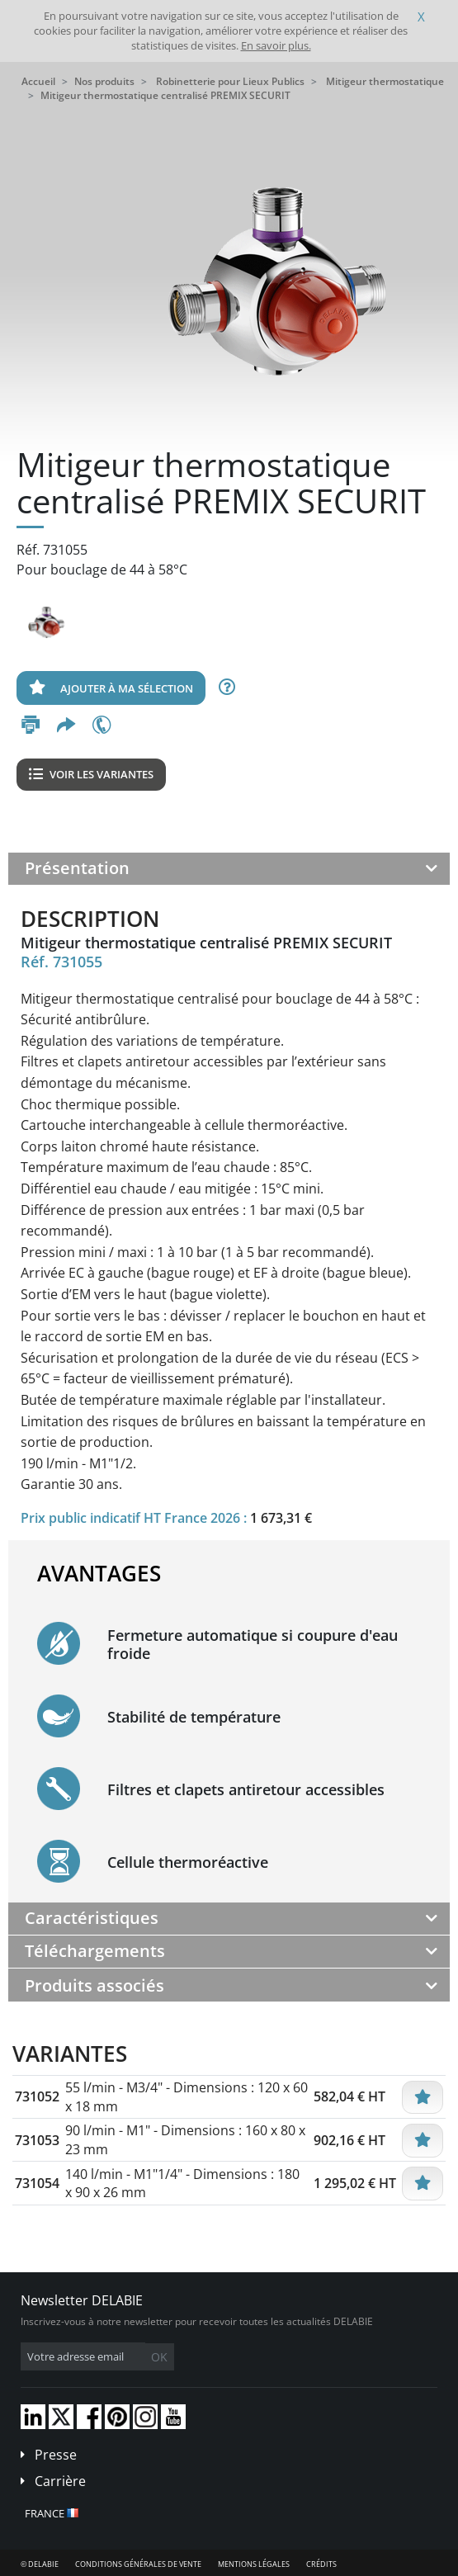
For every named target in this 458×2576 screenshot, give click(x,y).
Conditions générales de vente (138, 2564)
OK (159, 2357)
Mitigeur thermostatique (385, 81)
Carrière (60, 2481)
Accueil (38, 81)
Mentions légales (254, 2564)
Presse (56, 2455)
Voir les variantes (91, 774)
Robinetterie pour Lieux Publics (230, 81)
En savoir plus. (276, 45)
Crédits (321, 2564)
